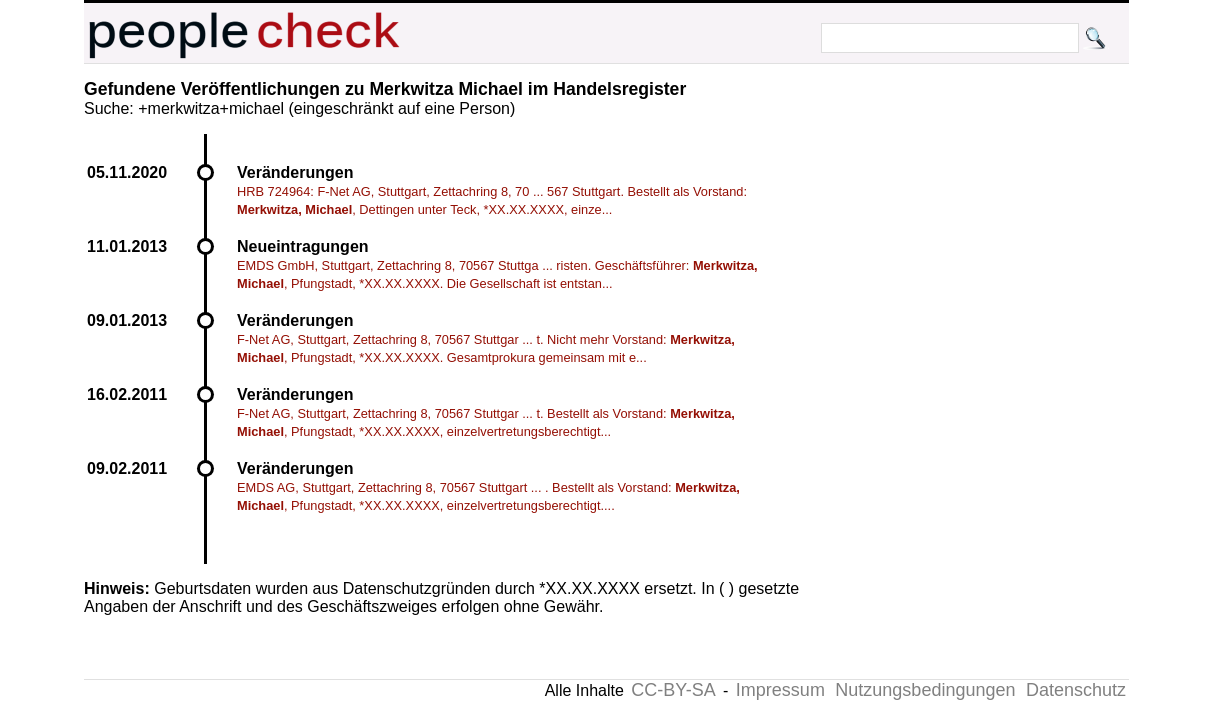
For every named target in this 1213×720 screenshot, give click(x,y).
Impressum (780, 690)
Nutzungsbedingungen (925, 690)
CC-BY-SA (673, 690)
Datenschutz (1076, 690)
